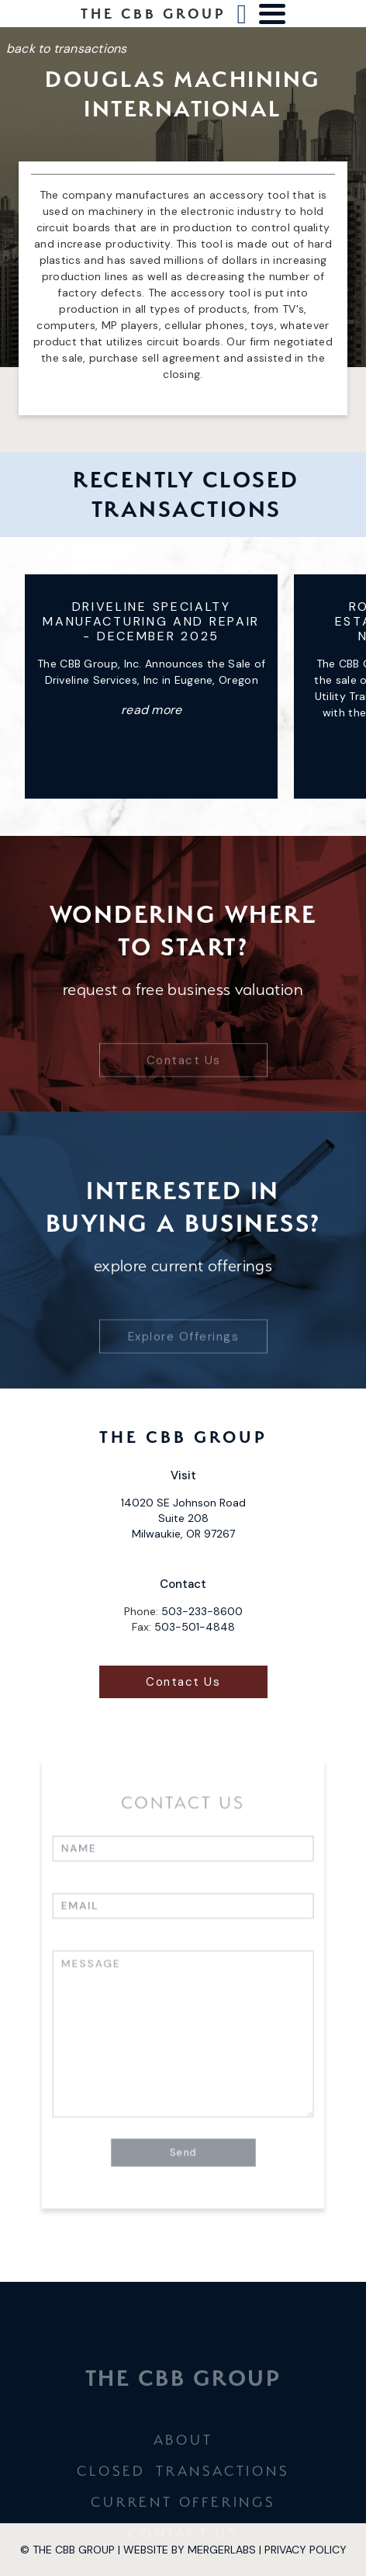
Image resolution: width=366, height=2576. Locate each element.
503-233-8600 (202, 1611)
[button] (272, 14)
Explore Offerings (183, 1309)
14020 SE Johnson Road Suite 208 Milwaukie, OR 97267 (183, 1518)
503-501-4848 (194, 1627)
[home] (153, 14)
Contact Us (183, 1033)
